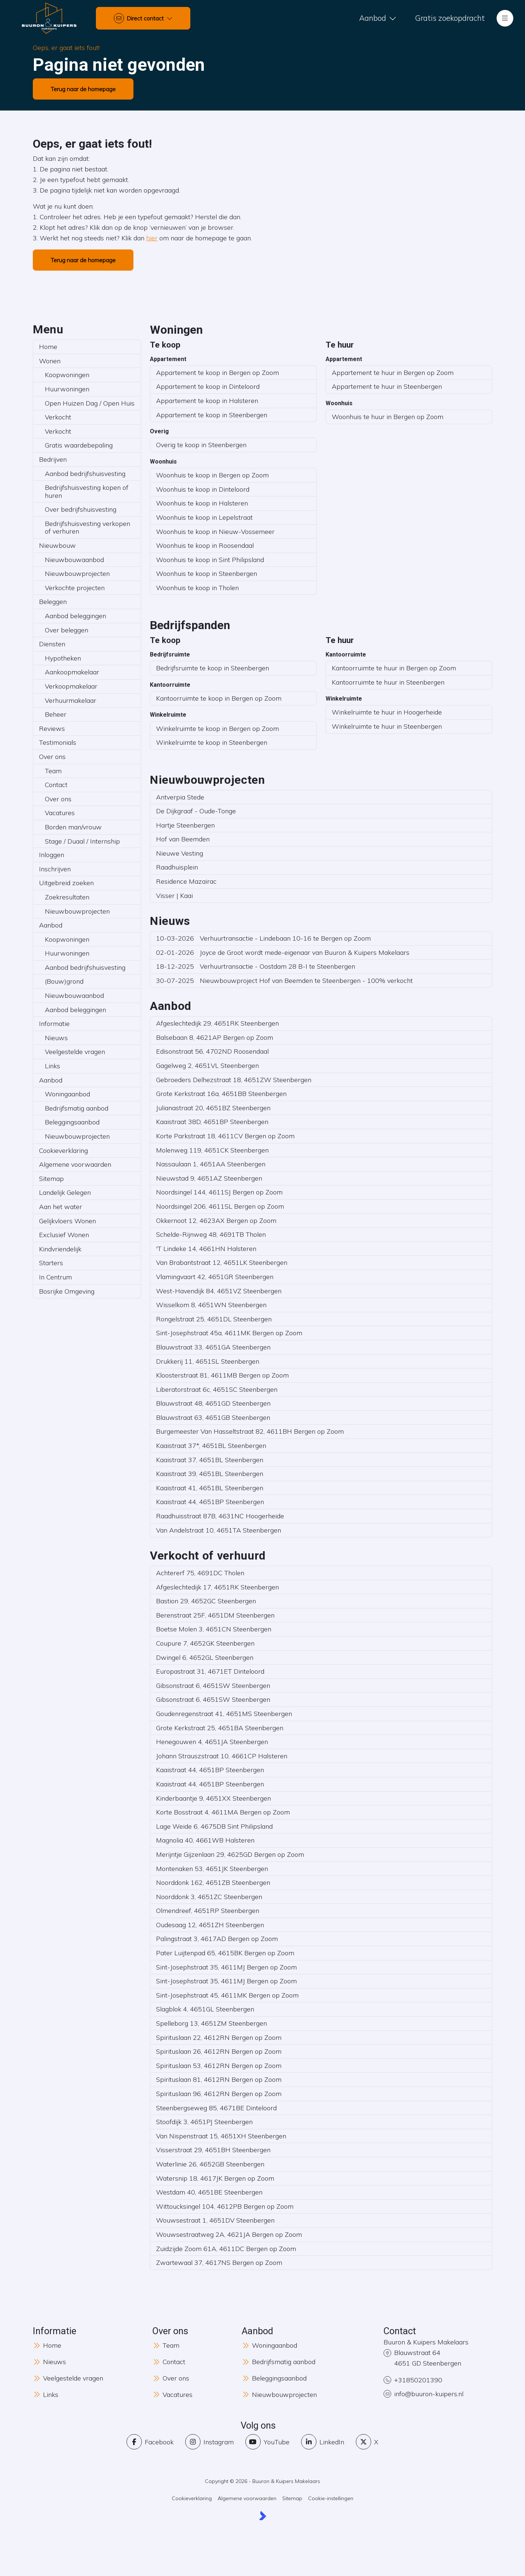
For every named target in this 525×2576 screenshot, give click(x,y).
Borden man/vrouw (73, 827)
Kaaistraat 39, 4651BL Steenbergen (209, 1473)
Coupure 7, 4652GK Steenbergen (205, 1643)
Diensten (52, 644)
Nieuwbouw (57, 545)
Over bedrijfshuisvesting (80, 509)
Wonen (50, 361)
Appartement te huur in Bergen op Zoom (393, 372)
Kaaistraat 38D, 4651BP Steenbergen (212, 1121)
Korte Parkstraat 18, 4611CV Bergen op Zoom (225, 1136)
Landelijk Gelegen (65, 1192)
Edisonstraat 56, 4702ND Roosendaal (212, 1051)
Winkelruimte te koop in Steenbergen (211, 742)
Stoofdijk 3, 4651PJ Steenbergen (204, 2122)
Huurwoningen (67, 389)
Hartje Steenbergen (185, 825)
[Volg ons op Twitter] (367, 2441)
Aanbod (50, 925)
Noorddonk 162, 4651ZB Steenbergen (213, 1882)
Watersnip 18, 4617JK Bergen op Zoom (215, 2178)
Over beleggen (66, 630)
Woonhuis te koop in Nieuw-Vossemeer (215, 531)
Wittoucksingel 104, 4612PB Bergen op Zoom (224, 2206)
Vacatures (60, 813)
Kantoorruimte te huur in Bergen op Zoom (394, 668)
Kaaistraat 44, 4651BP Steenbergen (210, 1502)
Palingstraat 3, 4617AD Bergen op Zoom (217, 1938)
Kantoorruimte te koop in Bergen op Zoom (218, 698)
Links (52, 1066)
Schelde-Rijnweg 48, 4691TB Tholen (211, 1234)
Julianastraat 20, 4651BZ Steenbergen (213, 1108)
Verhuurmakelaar (70, 700)
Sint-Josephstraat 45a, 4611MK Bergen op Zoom (229, 1333)
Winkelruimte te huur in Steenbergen (387, 726)
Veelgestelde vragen (75, 1051)
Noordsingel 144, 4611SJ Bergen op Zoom (219, 1192)
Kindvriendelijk (60, 1249)
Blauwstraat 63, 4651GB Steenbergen (213, 1417)
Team (53, 771)
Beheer (55, 714)
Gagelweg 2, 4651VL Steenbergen (207, 1065)
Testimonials (57, 742)
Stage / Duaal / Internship (82, 841)
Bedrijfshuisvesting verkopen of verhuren (87, 527)
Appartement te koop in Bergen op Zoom (217, 372)
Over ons (52, 756)
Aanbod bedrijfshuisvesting (85, 473)
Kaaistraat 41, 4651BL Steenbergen (209, 1488)
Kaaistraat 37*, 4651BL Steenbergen (211, 1445)
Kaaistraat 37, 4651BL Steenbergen (209, 1460)
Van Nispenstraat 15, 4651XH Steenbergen (221, 2136)
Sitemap (51, 1178)
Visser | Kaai (174, 895)
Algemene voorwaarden (75, 1164)
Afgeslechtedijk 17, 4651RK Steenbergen (217, 1587)
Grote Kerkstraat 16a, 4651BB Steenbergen (221, 1093)
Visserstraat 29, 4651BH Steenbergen (213, 2150)
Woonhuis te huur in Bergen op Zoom (387, 416)
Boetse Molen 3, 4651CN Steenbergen (213, 1629)
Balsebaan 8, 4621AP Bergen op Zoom (214, 1037)
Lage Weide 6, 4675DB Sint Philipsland (214, 1826)
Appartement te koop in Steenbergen (211, 415)
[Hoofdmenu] (505, 18)
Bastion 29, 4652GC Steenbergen (206, 1601)
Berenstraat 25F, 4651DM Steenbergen (215, 1615)
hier (152, 238)
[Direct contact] (143, 18)
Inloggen (51, 855)
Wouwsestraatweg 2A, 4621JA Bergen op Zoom (229, 2234)
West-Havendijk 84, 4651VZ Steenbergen (218, 1291)
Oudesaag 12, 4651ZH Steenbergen (210, 1925)
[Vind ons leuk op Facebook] (150, 2441)
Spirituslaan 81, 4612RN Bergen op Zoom (218, 2079)
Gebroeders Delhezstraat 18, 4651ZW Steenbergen (233, 1080)
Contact (56, 784)
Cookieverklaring (63, 1150)
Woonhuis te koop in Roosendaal (205, 545)
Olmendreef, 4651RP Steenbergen (207, 1910)
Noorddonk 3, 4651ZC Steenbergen (209, 1897)
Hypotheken (63, 658)
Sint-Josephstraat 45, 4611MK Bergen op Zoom (227, 1995)
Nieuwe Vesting (179, 853)
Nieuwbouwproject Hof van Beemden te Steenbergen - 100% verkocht (284, 980)
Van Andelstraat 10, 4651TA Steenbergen (218, 1530)
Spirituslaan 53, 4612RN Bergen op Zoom (218, 2065)
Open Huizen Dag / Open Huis (90, 403)
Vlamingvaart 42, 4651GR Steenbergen (214, 1276)
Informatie (54, 1023)
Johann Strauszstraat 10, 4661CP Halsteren (221, 1756)
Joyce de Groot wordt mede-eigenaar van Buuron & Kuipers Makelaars (282, 952)
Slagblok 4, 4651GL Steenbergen (205, 2009)
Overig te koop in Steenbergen (201, 445)
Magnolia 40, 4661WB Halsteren (205, 1840)
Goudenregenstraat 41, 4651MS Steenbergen (224, 1713)
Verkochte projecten (75, 588)
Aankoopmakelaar (72, 672)
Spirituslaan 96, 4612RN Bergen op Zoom (218, 2093)
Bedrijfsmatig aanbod (76, 1108)
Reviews (52, 728)
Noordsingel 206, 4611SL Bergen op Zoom (220, 1206)
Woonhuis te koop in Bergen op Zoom (212, 475)
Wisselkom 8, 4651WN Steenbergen (211, 1305)
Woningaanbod (67, 1094)
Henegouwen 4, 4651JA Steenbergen (212, 1742)
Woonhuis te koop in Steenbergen (206, 573)
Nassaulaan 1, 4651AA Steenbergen (210, 1164)
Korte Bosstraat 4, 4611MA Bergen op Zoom (223, 1812)
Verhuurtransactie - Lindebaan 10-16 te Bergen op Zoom (263, 938)
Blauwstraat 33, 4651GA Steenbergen (213, 1347)
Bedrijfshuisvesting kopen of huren (86, 491)
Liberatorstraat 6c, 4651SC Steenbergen (216, 1389)
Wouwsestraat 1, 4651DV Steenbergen (215, 2220)
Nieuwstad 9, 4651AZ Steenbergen (209, 1178)
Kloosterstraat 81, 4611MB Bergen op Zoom (222, 1375)
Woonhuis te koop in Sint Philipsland (210, 559)
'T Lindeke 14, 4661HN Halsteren (206, 1248)
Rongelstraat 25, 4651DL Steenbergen (214, 1319)
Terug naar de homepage (83, 89)
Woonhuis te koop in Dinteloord (202, 489)
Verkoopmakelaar (71, 686)
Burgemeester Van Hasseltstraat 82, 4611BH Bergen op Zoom (250, 1431)
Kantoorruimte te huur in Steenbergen (388, 682)
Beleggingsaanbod (72, 1122)
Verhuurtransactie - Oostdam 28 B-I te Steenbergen (255, 966)
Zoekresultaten (67, 897)
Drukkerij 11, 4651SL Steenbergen (207, 1361)
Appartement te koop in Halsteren (207, 400)
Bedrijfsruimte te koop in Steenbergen (212, 668)
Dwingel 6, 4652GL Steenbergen (204, 1657)
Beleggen (53, 601)
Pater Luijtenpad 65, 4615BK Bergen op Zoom (225, 1953)
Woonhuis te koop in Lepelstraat (204, 517)
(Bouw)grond (64, 981)
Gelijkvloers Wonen (67, 1221)
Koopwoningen (67, 375)
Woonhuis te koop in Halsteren (202, 503)
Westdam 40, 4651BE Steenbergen (209, 2192)
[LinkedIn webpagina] (322, 2441)
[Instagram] (209, 2441)
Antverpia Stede (180, 797)
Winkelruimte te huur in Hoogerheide (387, 712)
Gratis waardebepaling (79, 445)
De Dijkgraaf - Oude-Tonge (196, 811)
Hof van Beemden (183, 839)
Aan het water (60, 1206)
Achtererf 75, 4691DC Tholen (200, 1573)
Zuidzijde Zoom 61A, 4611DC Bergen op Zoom (226, 2248)
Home (48, 346)
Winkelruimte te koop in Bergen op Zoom (217, 728)
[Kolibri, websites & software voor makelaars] (262, 2515)
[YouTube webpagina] (267, 2441)
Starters (51, 1263)
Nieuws (56, 1038)
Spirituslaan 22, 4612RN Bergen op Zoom (218, 2037)
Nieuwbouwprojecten (77, 573)
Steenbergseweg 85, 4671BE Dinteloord (216, 2108)
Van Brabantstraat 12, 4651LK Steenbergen (221, 1262)
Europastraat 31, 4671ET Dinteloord (210, 1671)
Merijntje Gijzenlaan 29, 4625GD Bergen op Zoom (230, 1854)
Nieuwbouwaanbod (74, 559)
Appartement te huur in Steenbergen (387, 386)
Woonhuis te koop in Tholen (197, 588)
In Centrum (55, 1277)
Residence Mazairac (186, 881)
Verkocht (58, 417)
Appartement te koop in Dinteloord (208, 386)
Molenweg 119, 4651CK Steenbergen (212, 1150)
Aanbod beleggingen (75, 616)
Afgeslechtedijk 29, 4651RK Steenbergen (217, 1023)
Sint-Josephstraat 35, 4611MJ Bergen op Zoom (226, 1967)
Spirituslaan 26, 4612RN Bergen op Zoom (218, 2051)
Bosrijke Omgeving (66, 1291)
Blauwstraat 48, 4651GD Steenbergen (213, 1403)
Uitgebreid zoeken (66, 883)
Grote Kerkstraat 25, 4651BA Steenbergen (219, 1728)
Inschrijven (55, 869)
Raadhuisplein (177, 867)
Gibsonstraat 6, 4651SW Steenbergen (213, 1685)
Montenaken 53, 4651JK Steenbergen (212, 1868)
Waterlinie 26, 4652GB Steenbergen (210, 2164)
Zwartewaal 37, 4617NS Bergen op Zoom (219, 2262)
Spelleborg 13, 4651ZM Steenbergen (211, 2023)
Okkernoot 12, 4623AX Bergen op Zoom (216, 1220)
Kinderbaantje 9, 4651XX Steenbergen (213, 1798)
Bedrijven (53, 459)
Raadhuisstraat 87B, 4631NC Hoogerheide (220, 1516)
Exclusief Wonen (64, 1235)
